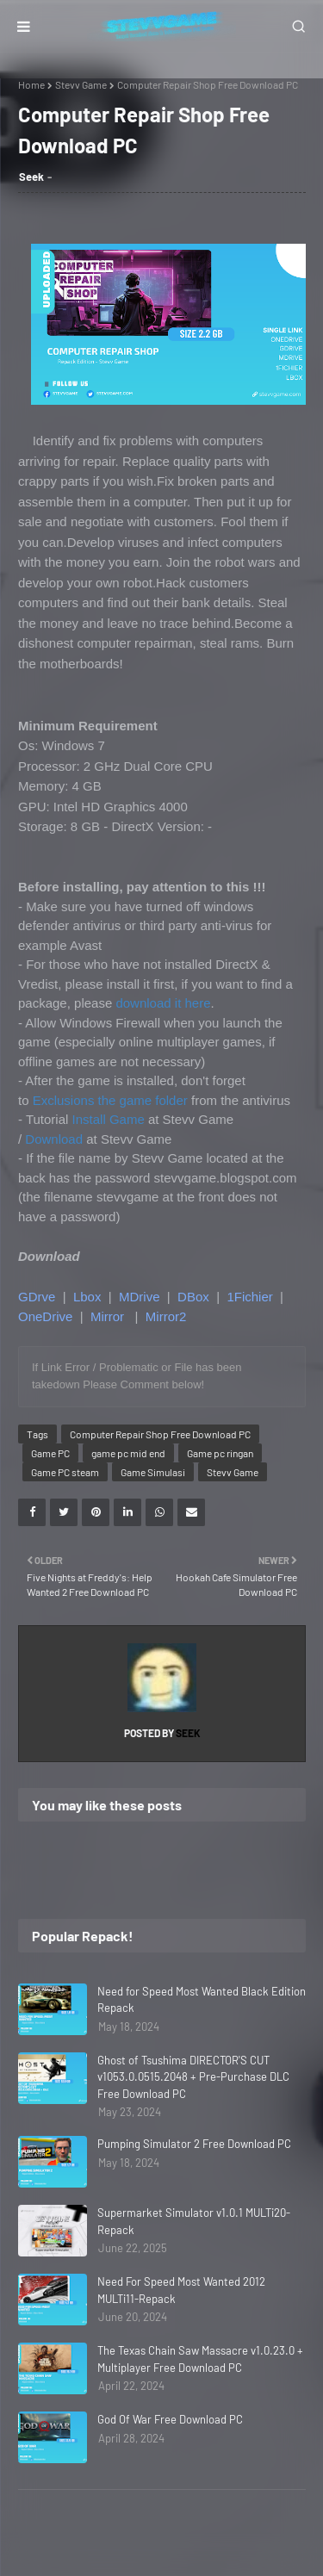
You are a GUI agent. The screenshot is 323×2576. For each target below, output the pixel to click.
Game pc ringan (220, 1453)
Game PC (50, 1453)
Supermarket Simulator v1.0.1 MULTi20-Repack (193, 2221)
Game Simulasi (153, 1472)
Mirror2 (166, 1316)
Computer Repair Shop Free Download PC (160, 1434)
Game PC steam (65, 1472)
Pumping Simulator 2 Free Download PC (194, 2144)
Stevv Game (81, 84)
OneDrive (45, 1316)
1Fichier (249, 1296)
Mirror (107, 1316)
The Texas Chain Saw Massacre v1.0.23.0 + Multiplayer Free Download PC (200, 2358)
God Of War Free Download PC (170, 2419)
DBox (193, 1296)
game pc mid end (128, 1453)
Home (31, 84)
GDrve (36, 1296)
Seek (31, 176)
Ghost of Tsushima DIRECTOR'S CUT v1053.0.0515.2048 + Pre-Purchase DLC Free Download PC (193, 2077)
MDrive (139, 1296)
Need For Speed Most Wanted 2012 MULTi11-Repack (181, 2290)
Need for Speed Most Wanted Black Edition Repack (201, 1999)
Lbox (87, 1296)
